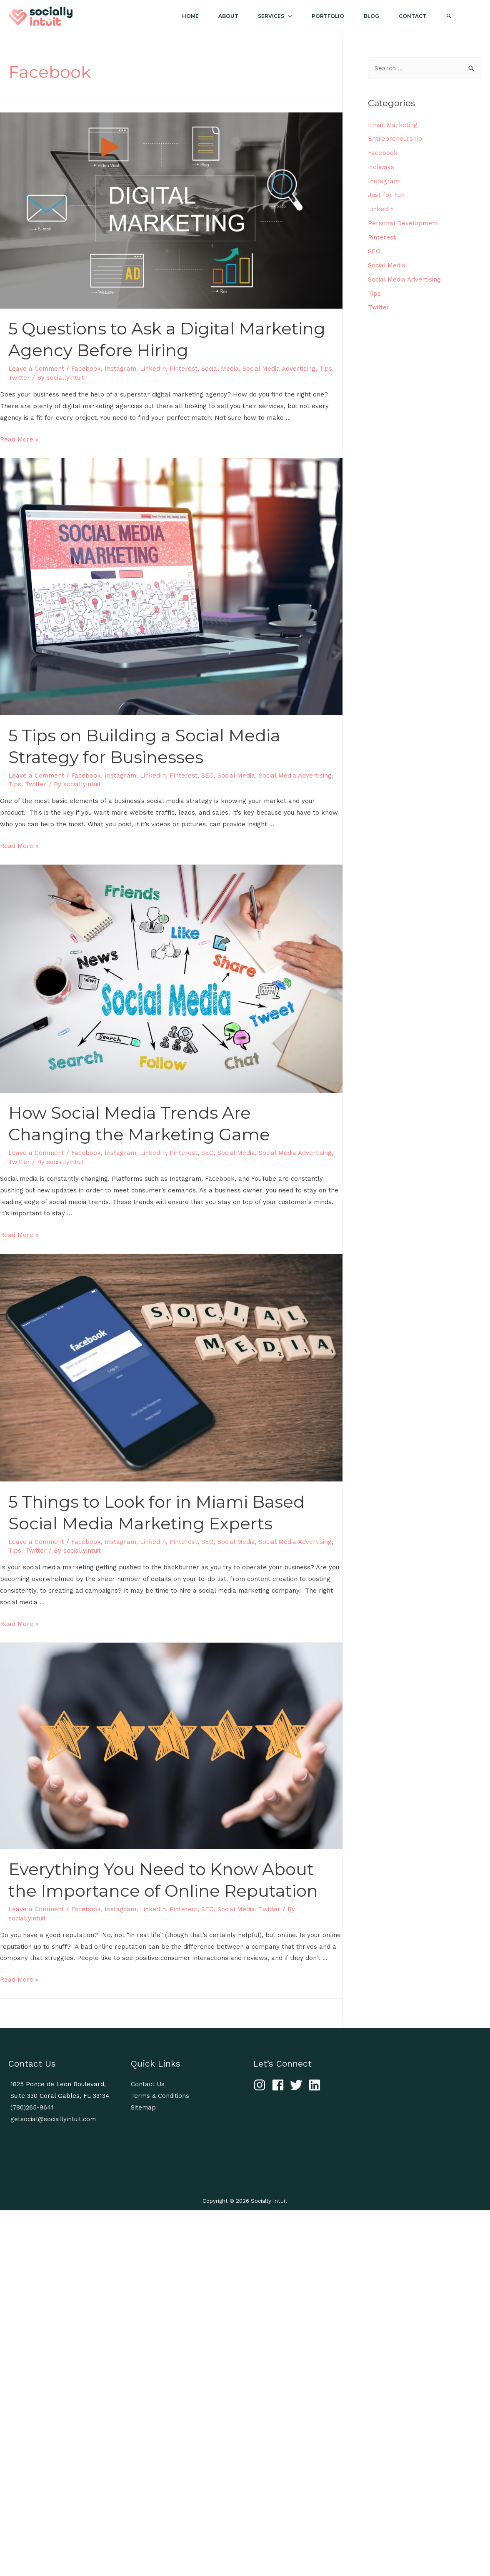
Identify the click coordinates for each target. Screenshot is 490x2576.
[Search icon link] (456, 16)
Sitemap (143, 2107)
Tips (325, 368)
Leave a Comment (36, 368)
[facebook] (280, 2085)
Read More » (19, 439)
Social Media (220, 368)
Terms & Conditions (160, 2096)
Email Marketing (393, 125)
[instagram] (261, 2085)
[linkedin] (316, 2085)
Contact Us (148, 2084)
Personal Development (403, 223)
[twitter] (298, 2085)
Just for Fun (386, 195)
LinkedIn (153, 368)
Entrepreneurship (395, 138)
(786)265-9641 (32, 2107)
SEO (207, 775)
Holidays (381, 167)
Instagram (120, 368)
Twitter (19, 378)
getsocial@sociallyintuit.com (53, 2119)
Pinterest (184, 368)
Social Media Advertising (278, 368)
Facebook (86, 368)
